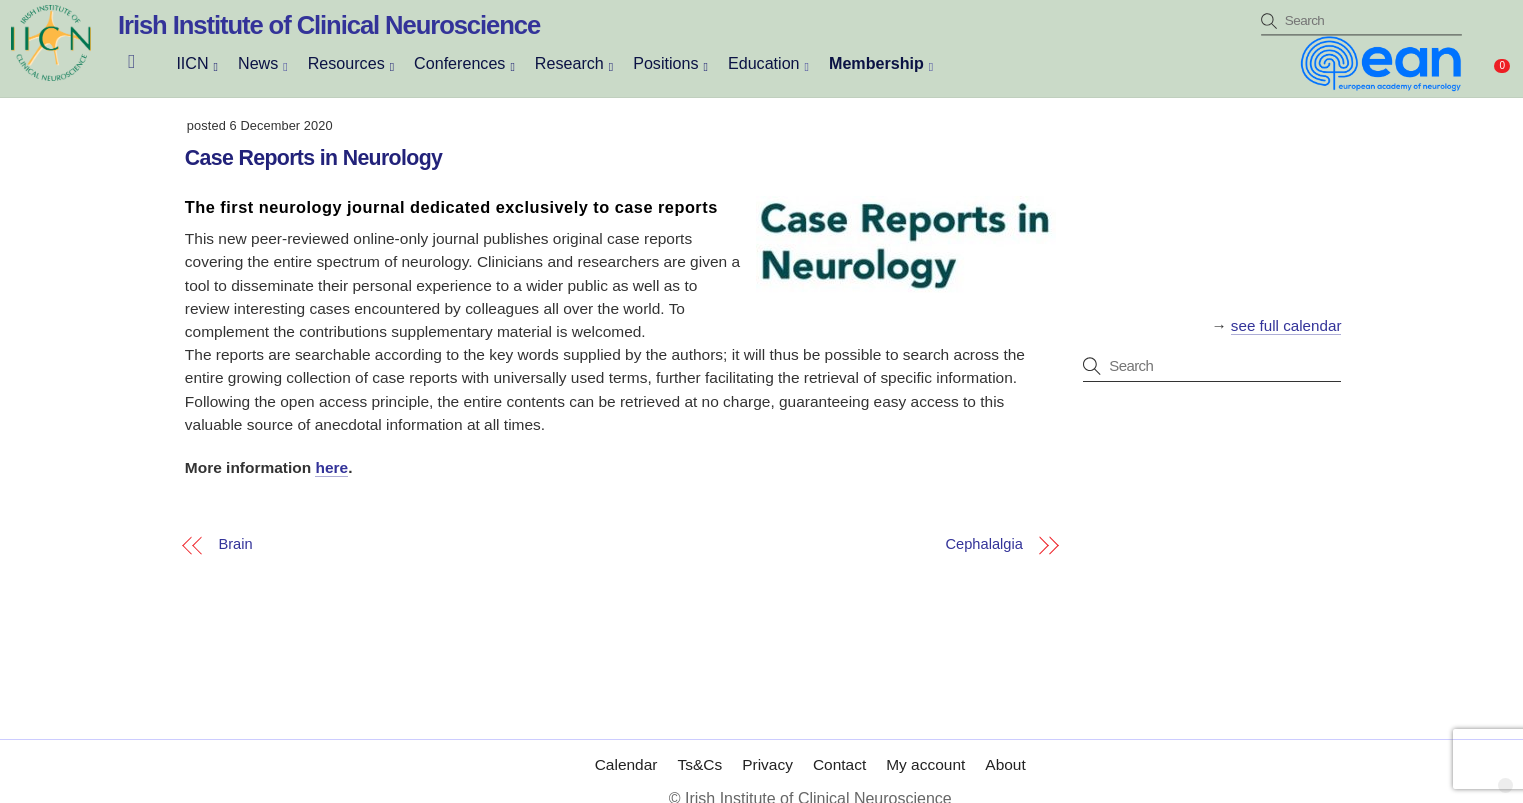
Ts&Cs (699, 764)
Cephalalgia (984, 544)
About (1005, 764)
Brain (235, 544)
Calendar (626, 764)
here (331, 467)
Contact (839, 764)
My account (925, 764)
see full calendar (1286, 325)
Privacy (767, 764)
